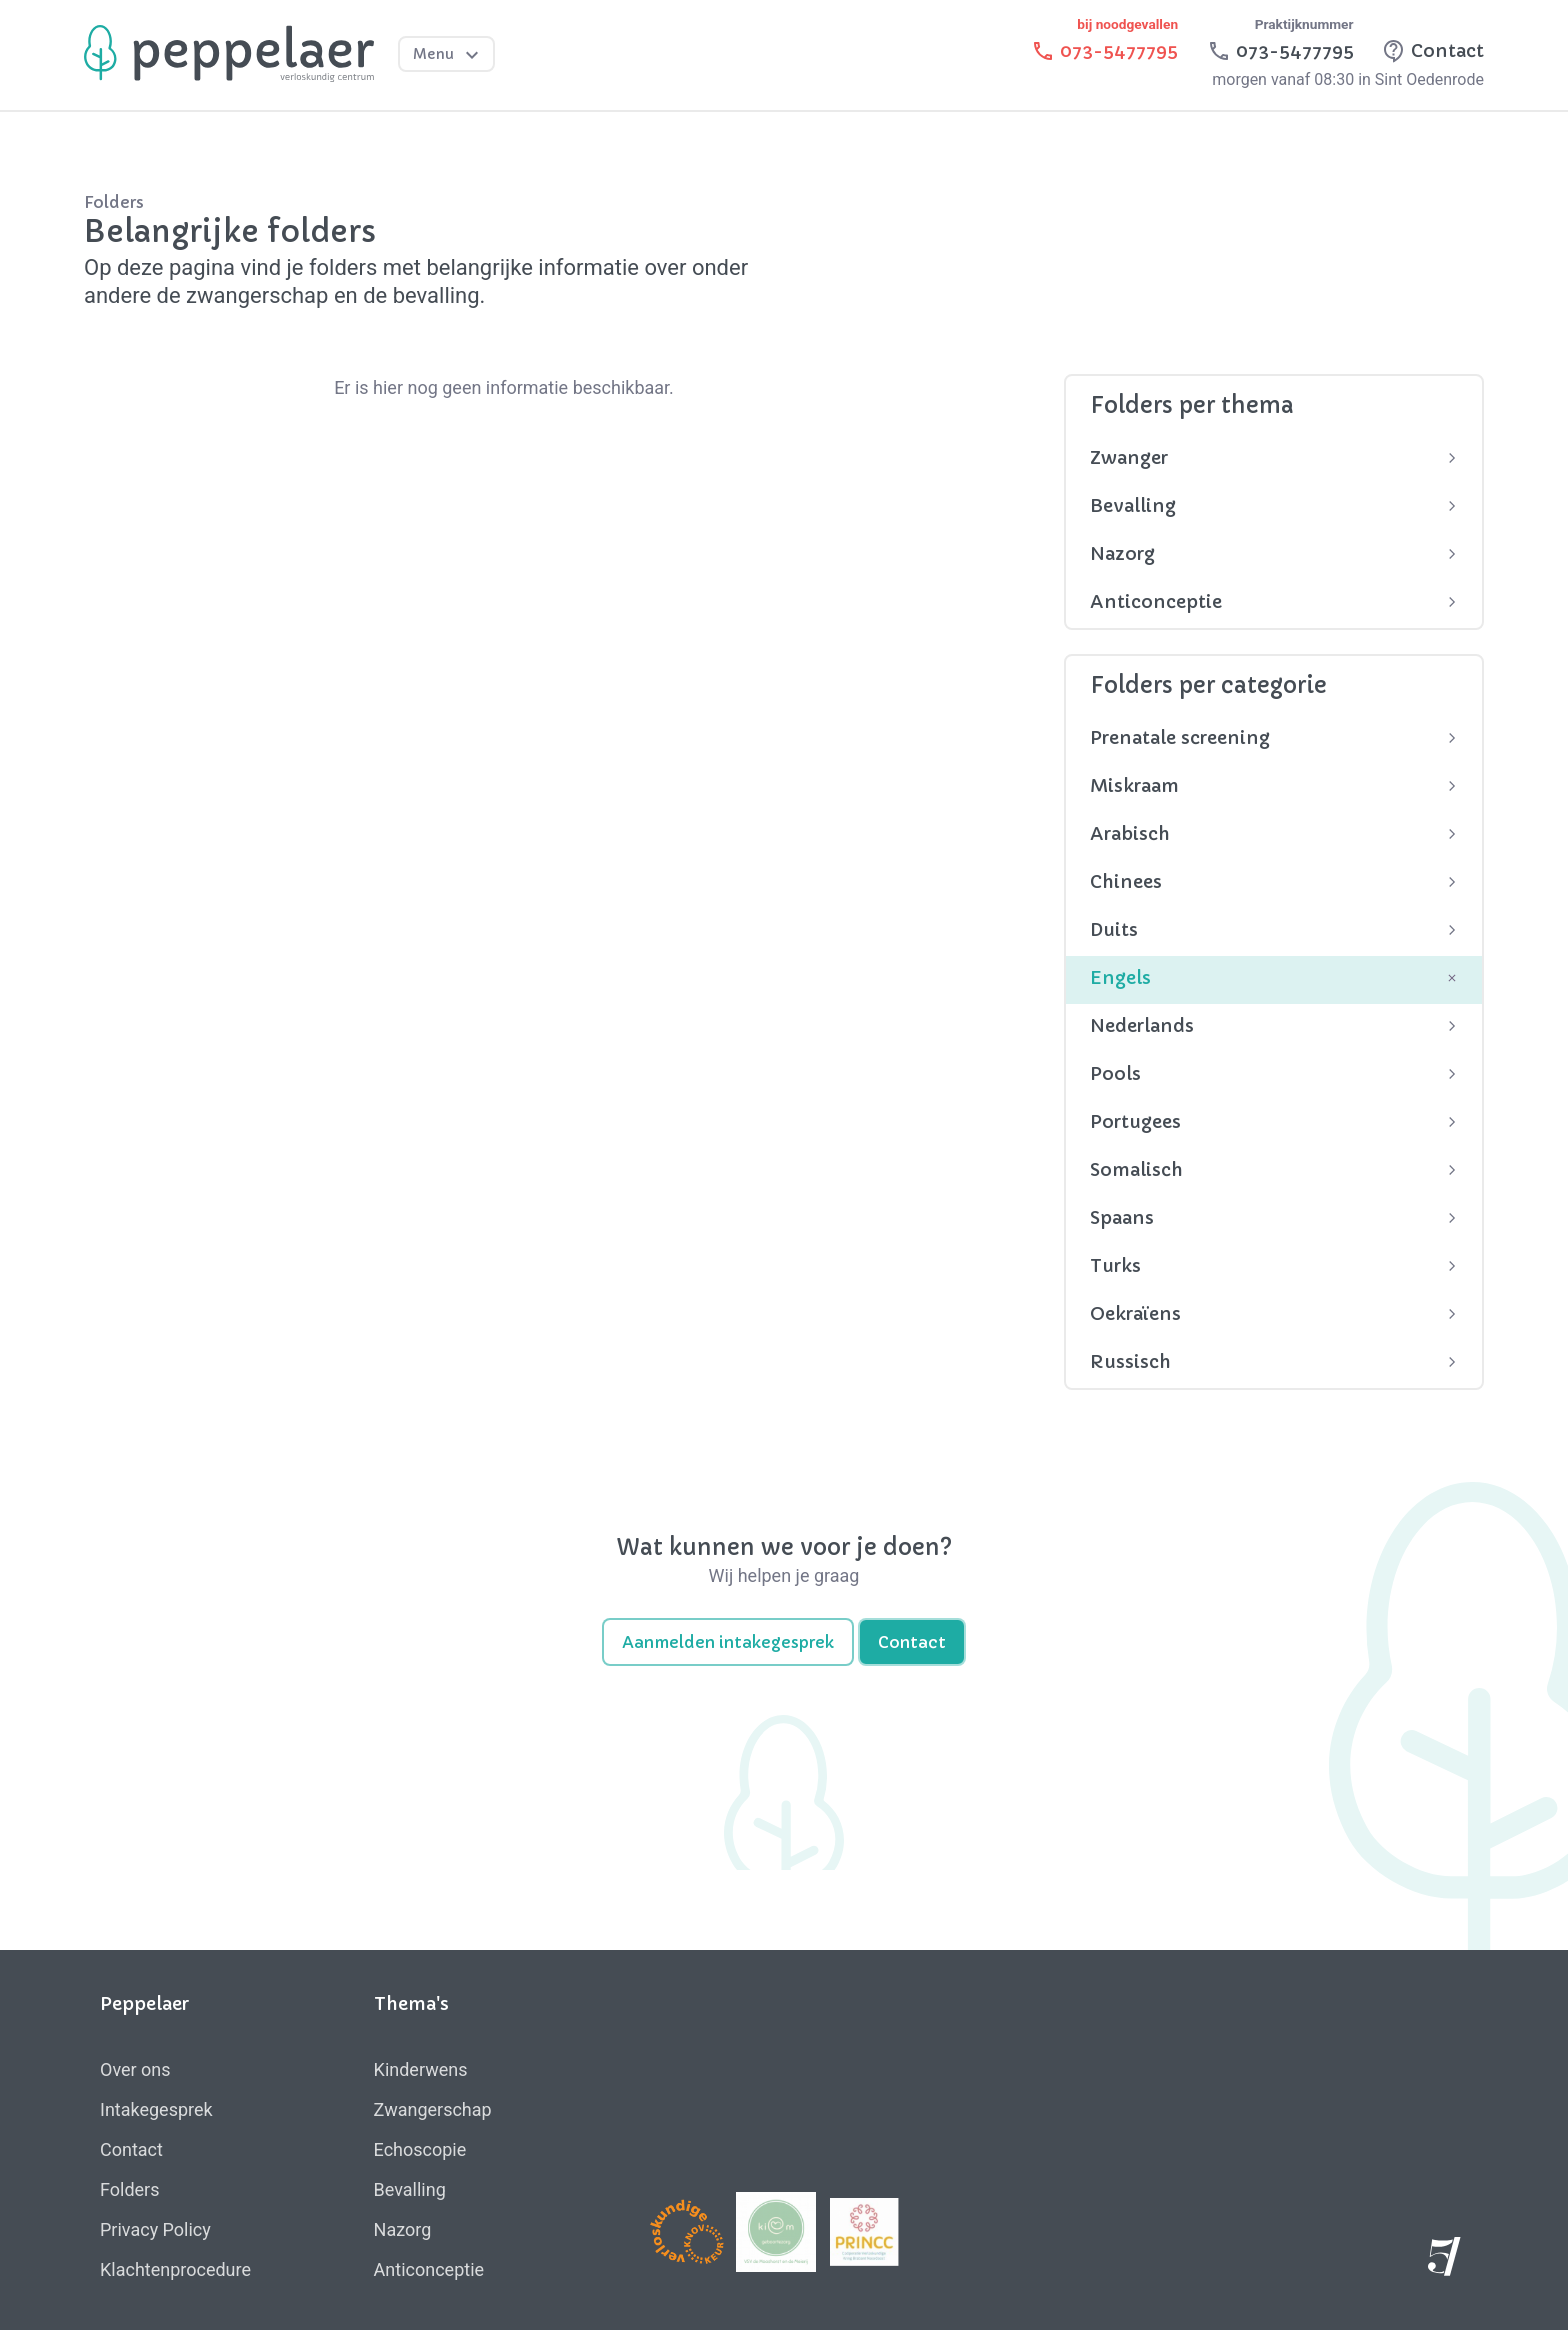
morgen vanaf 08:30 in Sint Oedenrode (1348, 79)
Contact (912, 1642)
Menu (448, 55)
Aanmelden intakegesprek (728, 1642)
